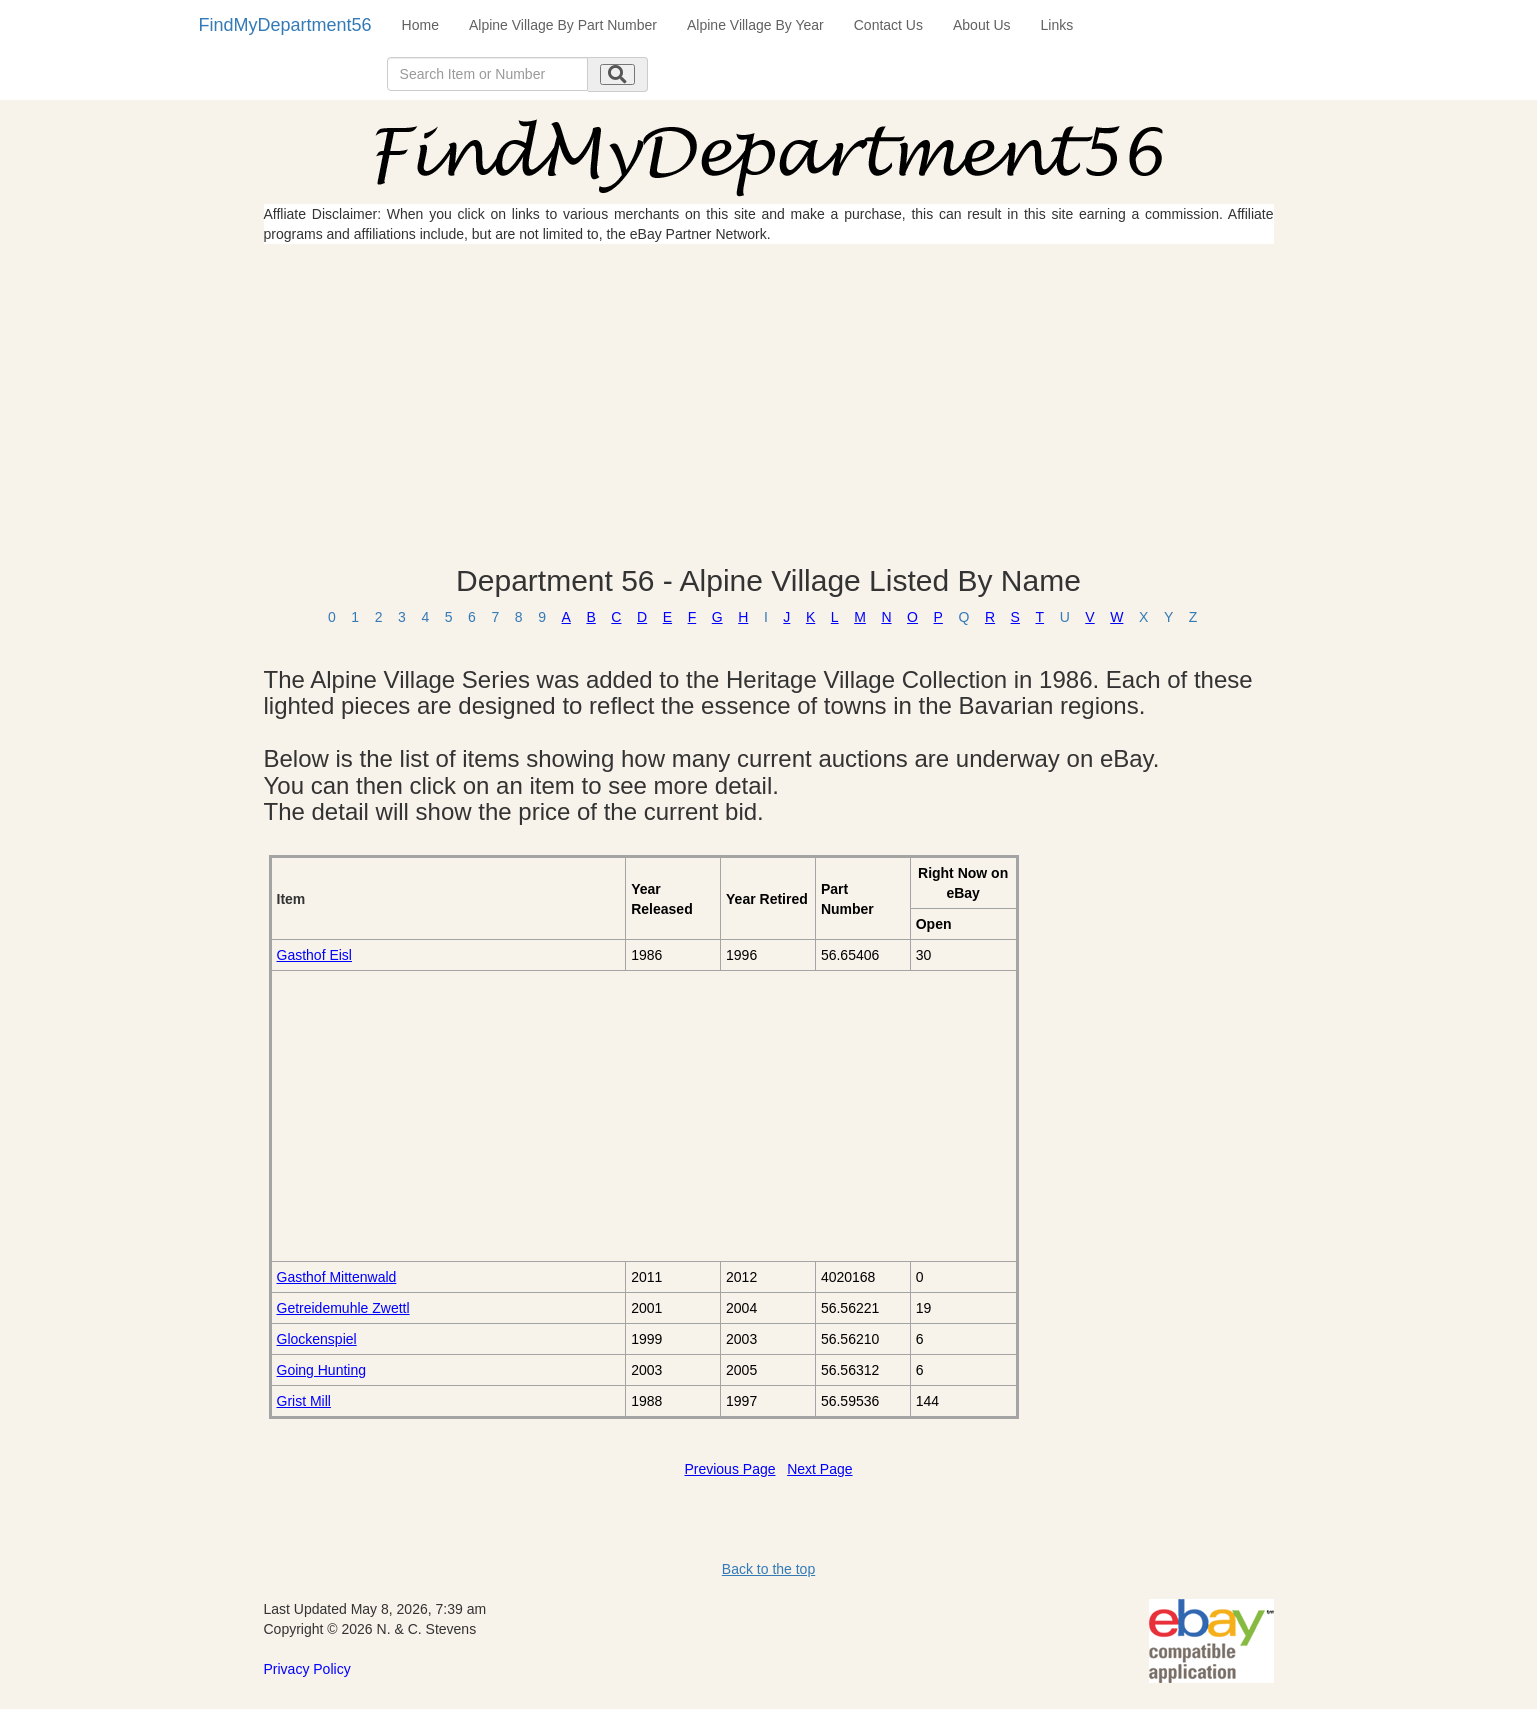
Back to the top (768, 1569)
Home (420, 25)
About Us (982, 25)
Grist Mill (304, 1401)
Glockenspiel (317, 1339)
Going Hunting (322, 1370)
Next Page (819, 1469)
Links (1057, 25)
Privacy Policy (307, 1669)
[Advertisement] (769, 404)
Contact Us (888, 25)
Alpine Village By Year (755, 25)
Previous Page (729, 1469)
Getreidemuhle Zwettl (343, 1308)
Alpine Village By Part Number (563, 25)
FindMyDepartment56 (285, 25)
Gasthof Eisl (314, 955)
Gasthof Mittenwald (337, 1277)
